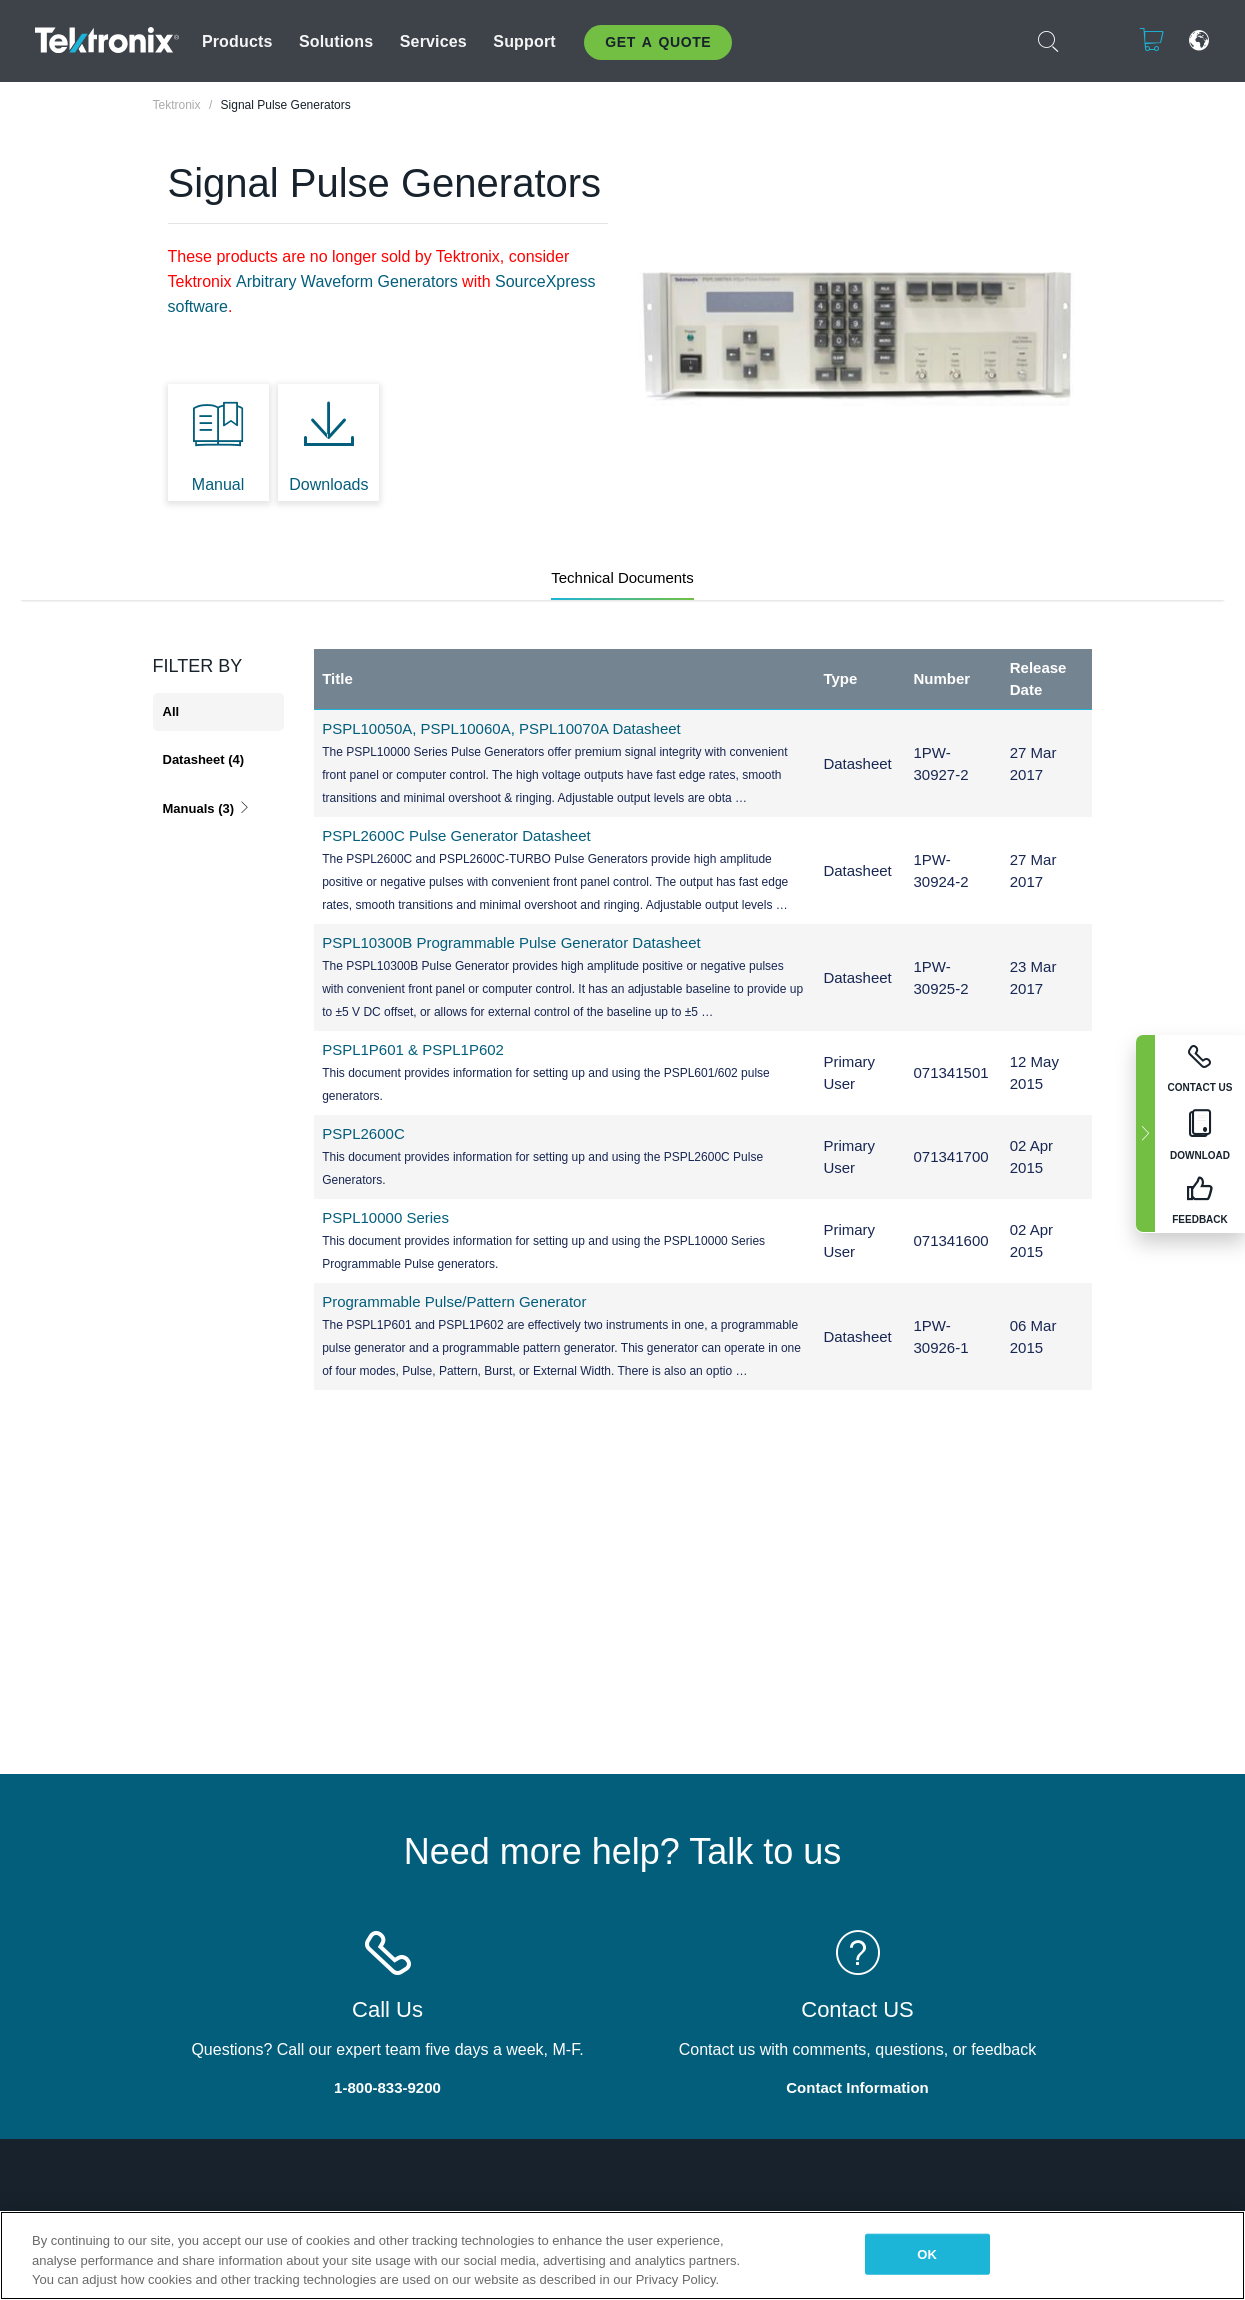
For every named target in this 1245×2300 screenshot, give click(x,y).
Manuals (207, 808)
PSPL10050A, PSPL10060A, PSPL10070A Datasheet (501, 728)
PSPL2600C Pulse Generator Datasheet (456, 835)
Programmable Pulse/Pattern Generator (454, 1301)
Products (237, 41)
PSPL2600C (363, 1133)
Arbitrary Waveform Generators (347, 281)
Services (433, 41)
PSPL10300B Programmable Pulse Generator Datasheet (511, 942)
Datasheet (204, 759)
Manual (218, 484)
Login (1090, 40)
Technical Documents (622, 577)
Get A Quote (658, 42)
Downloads (328, 484)
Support (524, 41)
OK (927, 2253)
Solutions (336, 41)
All (171, 711)
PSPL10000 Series (385, 1217)
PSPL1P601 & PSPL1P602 (413, 1049)
